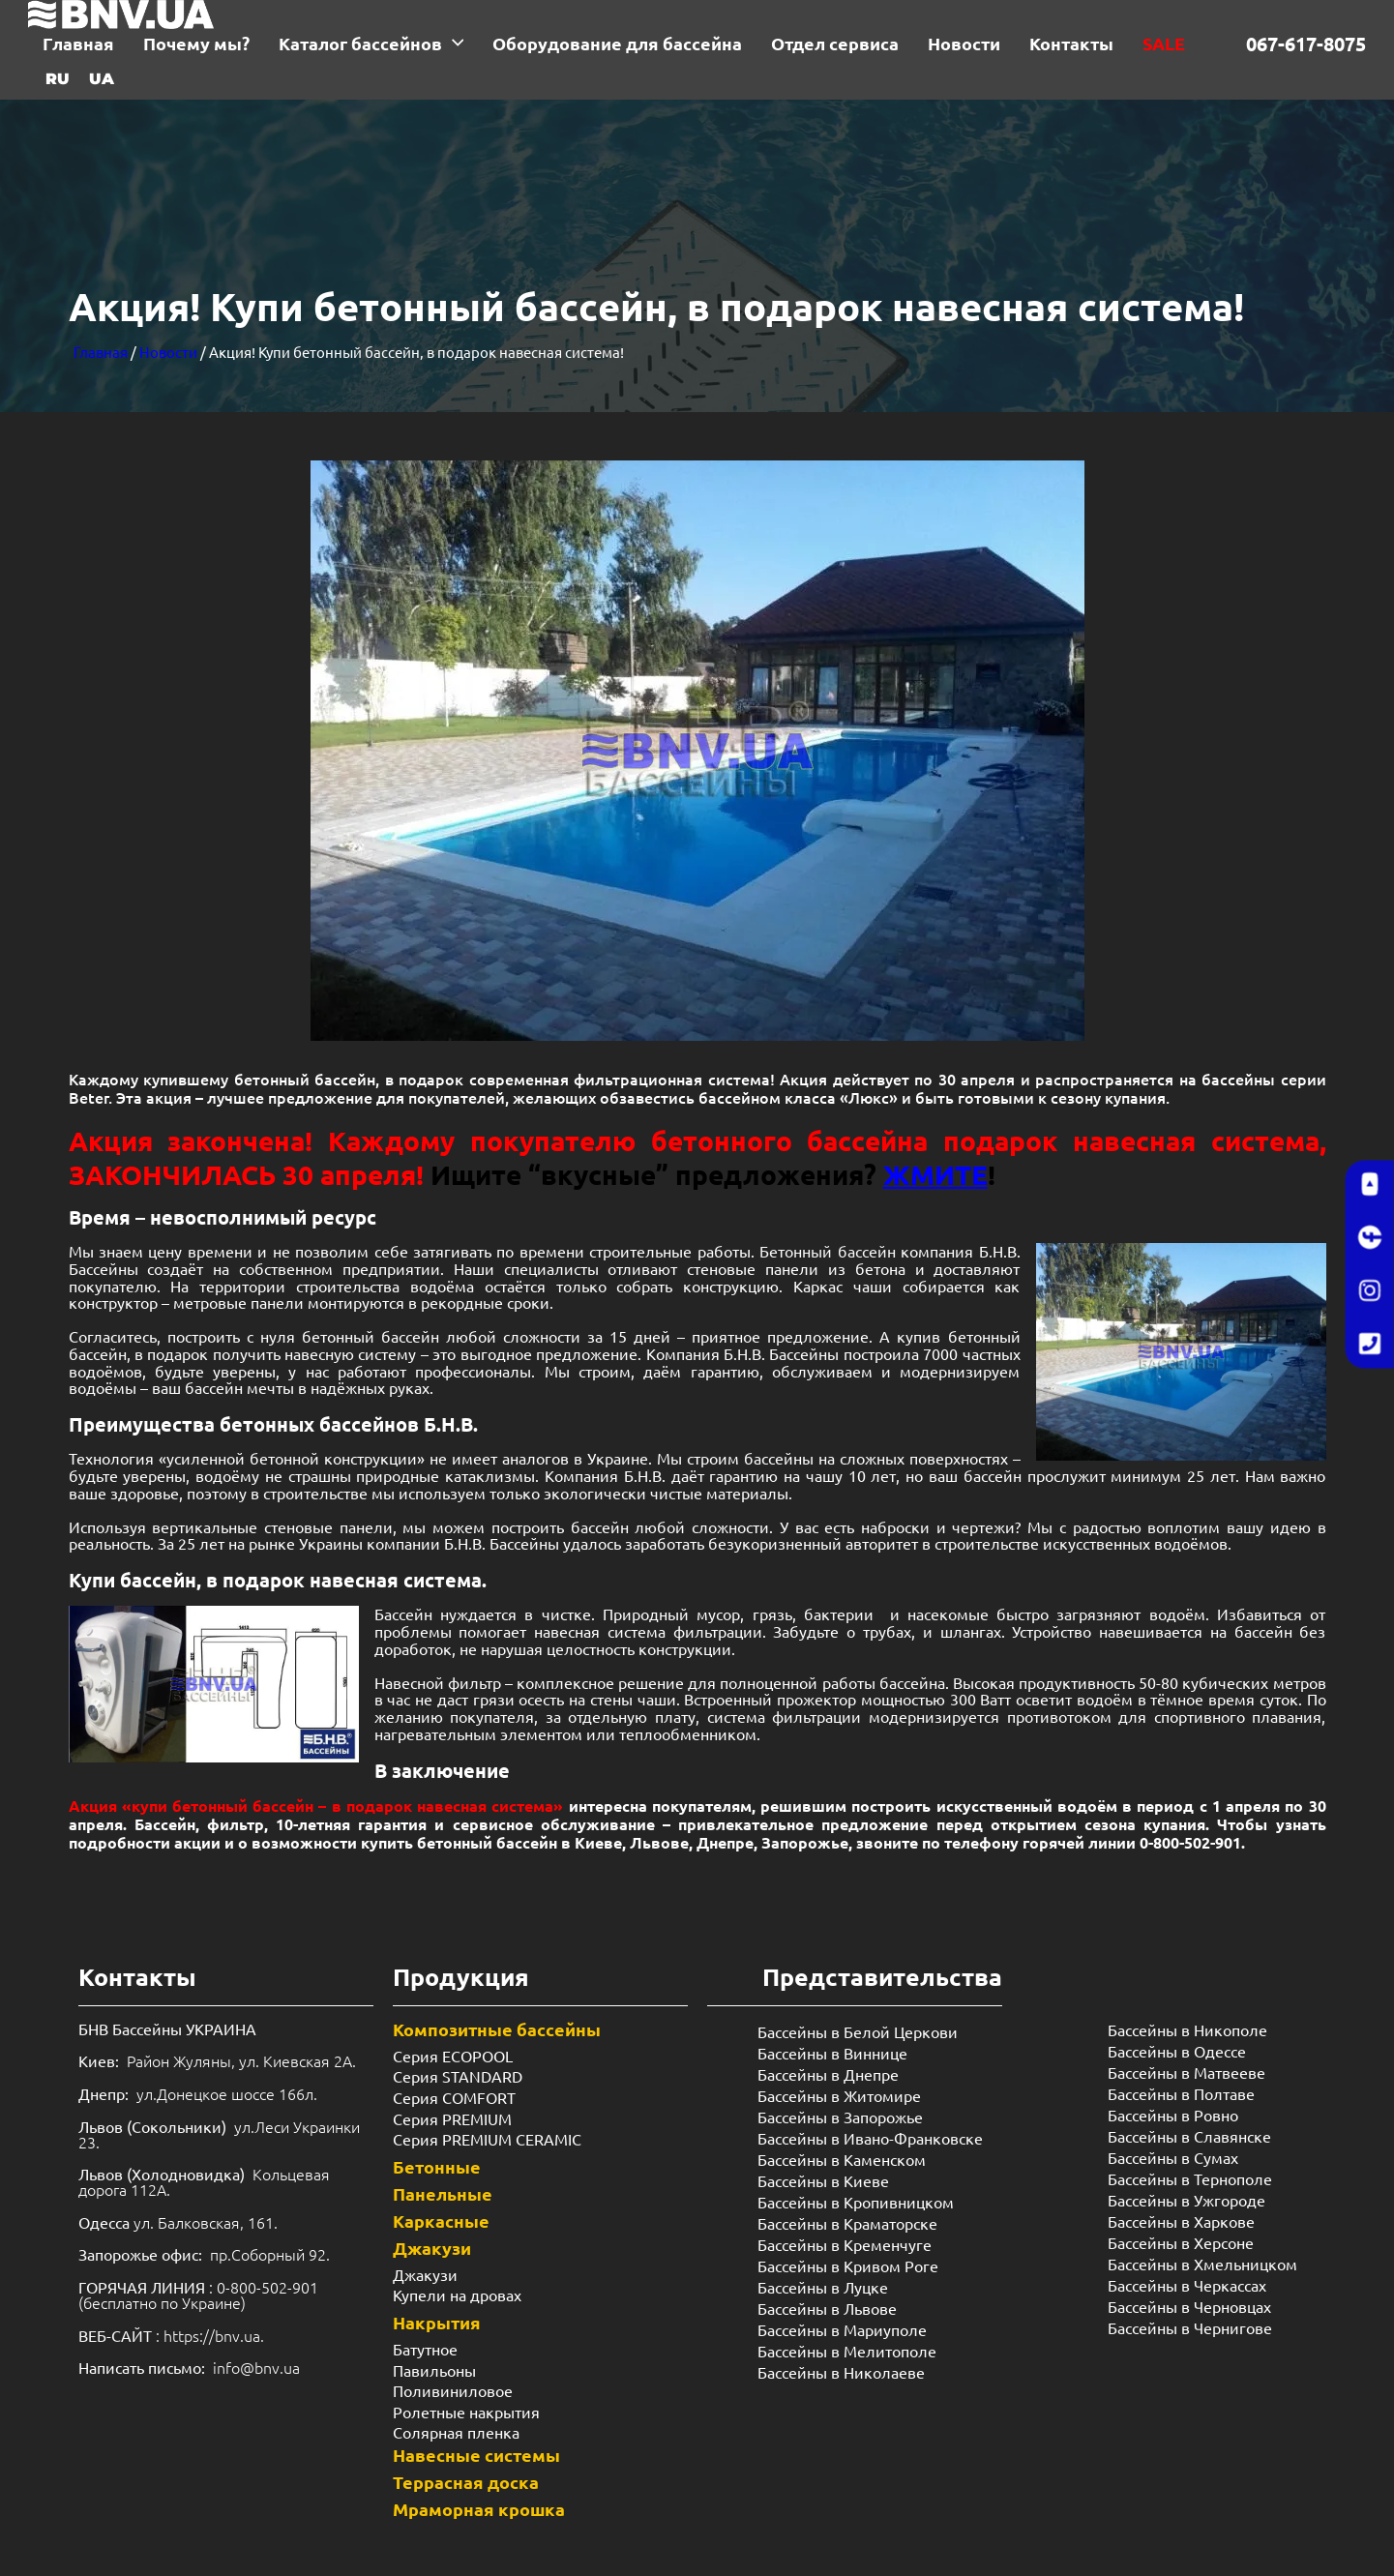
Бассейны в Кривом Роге (847, 2265)
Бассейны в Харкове (1181, 2221)
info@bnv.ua (256, 2367)
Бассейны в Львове (827, 2308)
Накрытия (437, 2322)
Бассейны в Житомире (839, 2095)
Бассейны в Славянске (1189, 2136)
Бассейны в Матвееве (1186, 2072)
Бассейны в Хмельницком (1202, 2263)
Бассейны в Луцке (822, 2286)
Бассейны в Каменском (841, 2159)
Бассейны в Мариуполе (842, 2329)
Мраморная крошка (479, 2509)
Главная (101, 351)
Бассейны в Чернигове (1190, 2327)
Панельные (442, 2193)
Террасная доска (466, 2482)
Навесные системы (476, 2454)
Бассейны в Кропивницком (855, 2201)
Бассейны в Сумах (1173, 2157)
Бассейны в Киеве (823, 2180)
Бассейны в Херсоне (1181, 2242)
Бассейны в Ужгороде (1186, 2199)
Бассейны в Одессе (1177, 2050)
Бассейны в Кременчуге (844, 2244)
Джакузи (432, 2247)
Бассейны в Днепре (828, 2074)
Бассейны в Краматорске (847, 2223)
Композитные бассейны (497, 2029)
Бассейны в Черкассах (1187, 2285)
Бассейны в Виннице (832, 2052)
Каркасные (441, 2220)
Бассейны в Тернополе (1190, 2178)
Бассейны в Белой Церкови (857, 2031)
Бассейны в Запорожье (840, 2116)
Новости (168, 351)
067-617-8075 (1306, 43)
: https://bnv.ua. (171, 2335)
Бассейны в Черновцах (1189, 2306)
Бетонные (437, 2166)
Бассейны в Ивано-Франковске (870, 2137)
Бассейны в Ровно (1173, 2114)
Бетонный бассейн (827, 1250)
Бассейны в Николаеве (841, 2372)
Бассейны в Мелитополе (846, 2350)
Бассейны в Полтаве (1181, 2093)
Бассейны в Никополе (1187, 2029)
